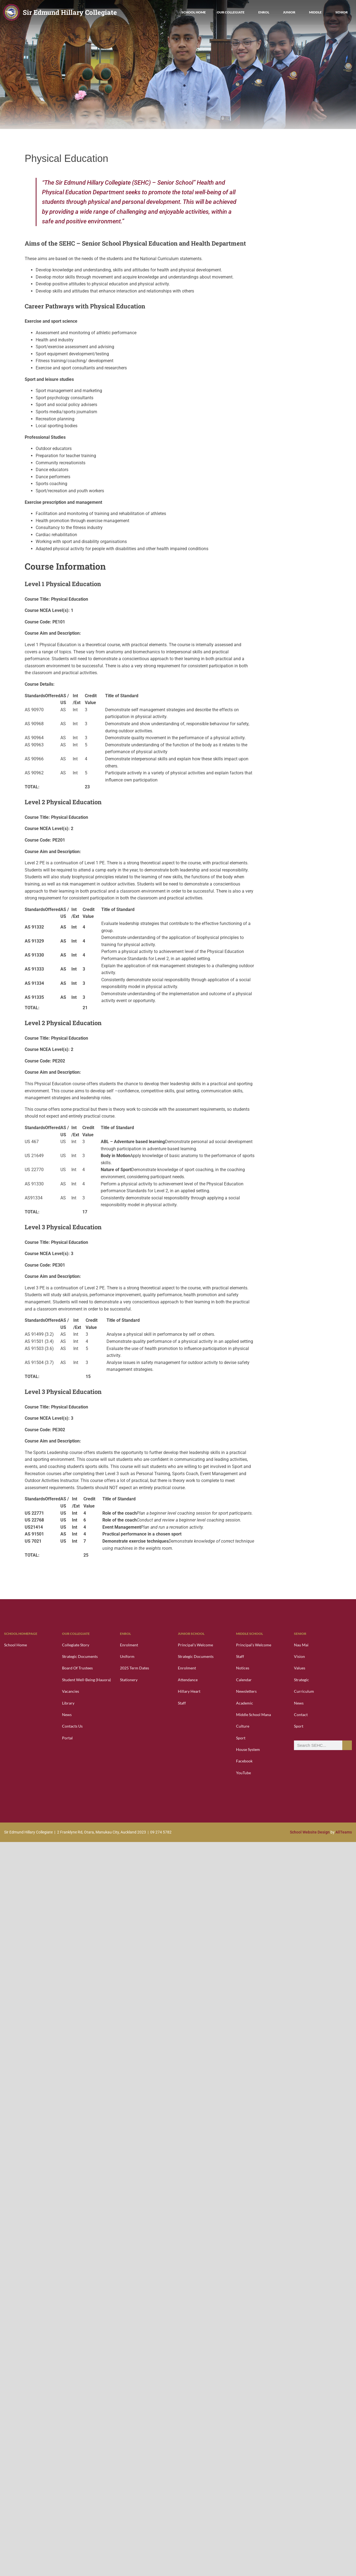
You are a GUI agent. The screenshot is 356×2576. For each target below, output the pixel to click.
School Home (193, 12)
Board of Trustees (77, 1668)
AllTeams (343, 1832)
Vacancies (70, 1691)
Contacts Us (72, 1726)
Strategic (301, 1679)
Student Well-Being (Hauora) (86, 1679)
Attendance (188, 1679)
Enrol (265, 12)
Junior (290, 12)
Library (68, 1703)
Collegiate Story (75, 1645)
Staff (182, 1703)
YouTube (243, 1772)
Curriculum (304, 1691)
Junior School (191, 1634)
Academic (244, 1703)
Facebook (244, 1761)
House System (248, 1749)
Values (299, 1668)
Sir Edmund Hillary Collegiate (70, 12)
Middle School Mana (253, 1714)
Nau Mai (301, 1645)
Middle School (249, 1634)
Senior (341, 12)
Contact (301, 1714)
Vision (299, 1656)
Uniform (127, 1656)
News (67, 1714)
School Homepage (20, 1634)
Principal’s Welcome (195, 1645)
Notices (242, 1668)
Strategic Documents (80, 1656)
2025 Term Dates (134, 1668)
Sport (240, 1738)
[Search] (347, 1745)
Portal (67, 1738)
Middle (316, 12)
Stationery (129, 1679)
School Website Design (310, 1832)
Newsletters (246, 1691)
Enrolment (129, 1645)
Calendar (244, 1679)
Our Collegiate (232, 12)
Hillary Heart (189, 1691)
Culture (242, 1726)
